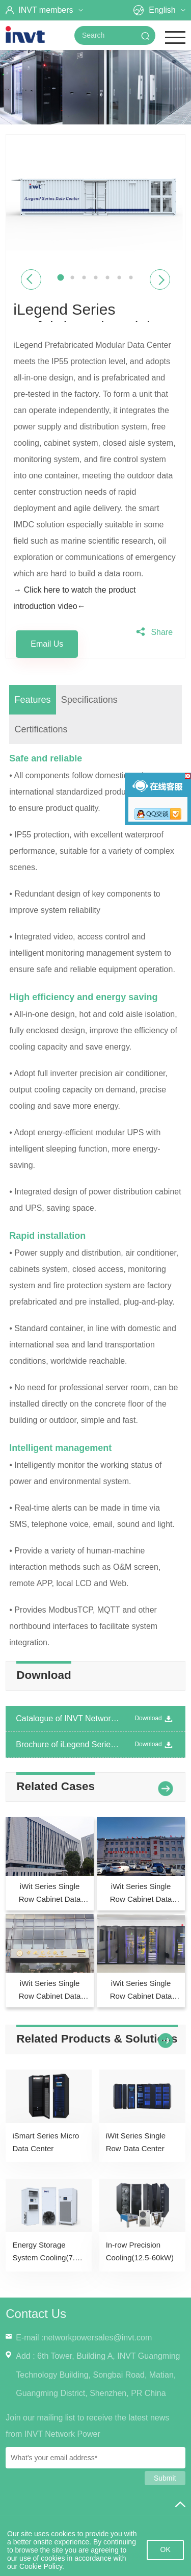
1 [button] (60, 277)
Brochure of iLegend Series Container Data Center (68, 1744)
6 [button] (119, 277)
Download (154, 1718)
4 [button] (95, 277)
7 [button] (130, 277)
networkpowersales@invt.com (97, 2337)
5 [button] (107, 277)
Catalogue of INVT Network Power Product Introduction (68, 1718)
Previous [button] (31, 280)
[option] (95, 197)
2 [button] (72, 277)
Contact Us (36, 2313)
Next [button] (160, 280)
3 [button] (84, 277)
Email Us (47, 644)
